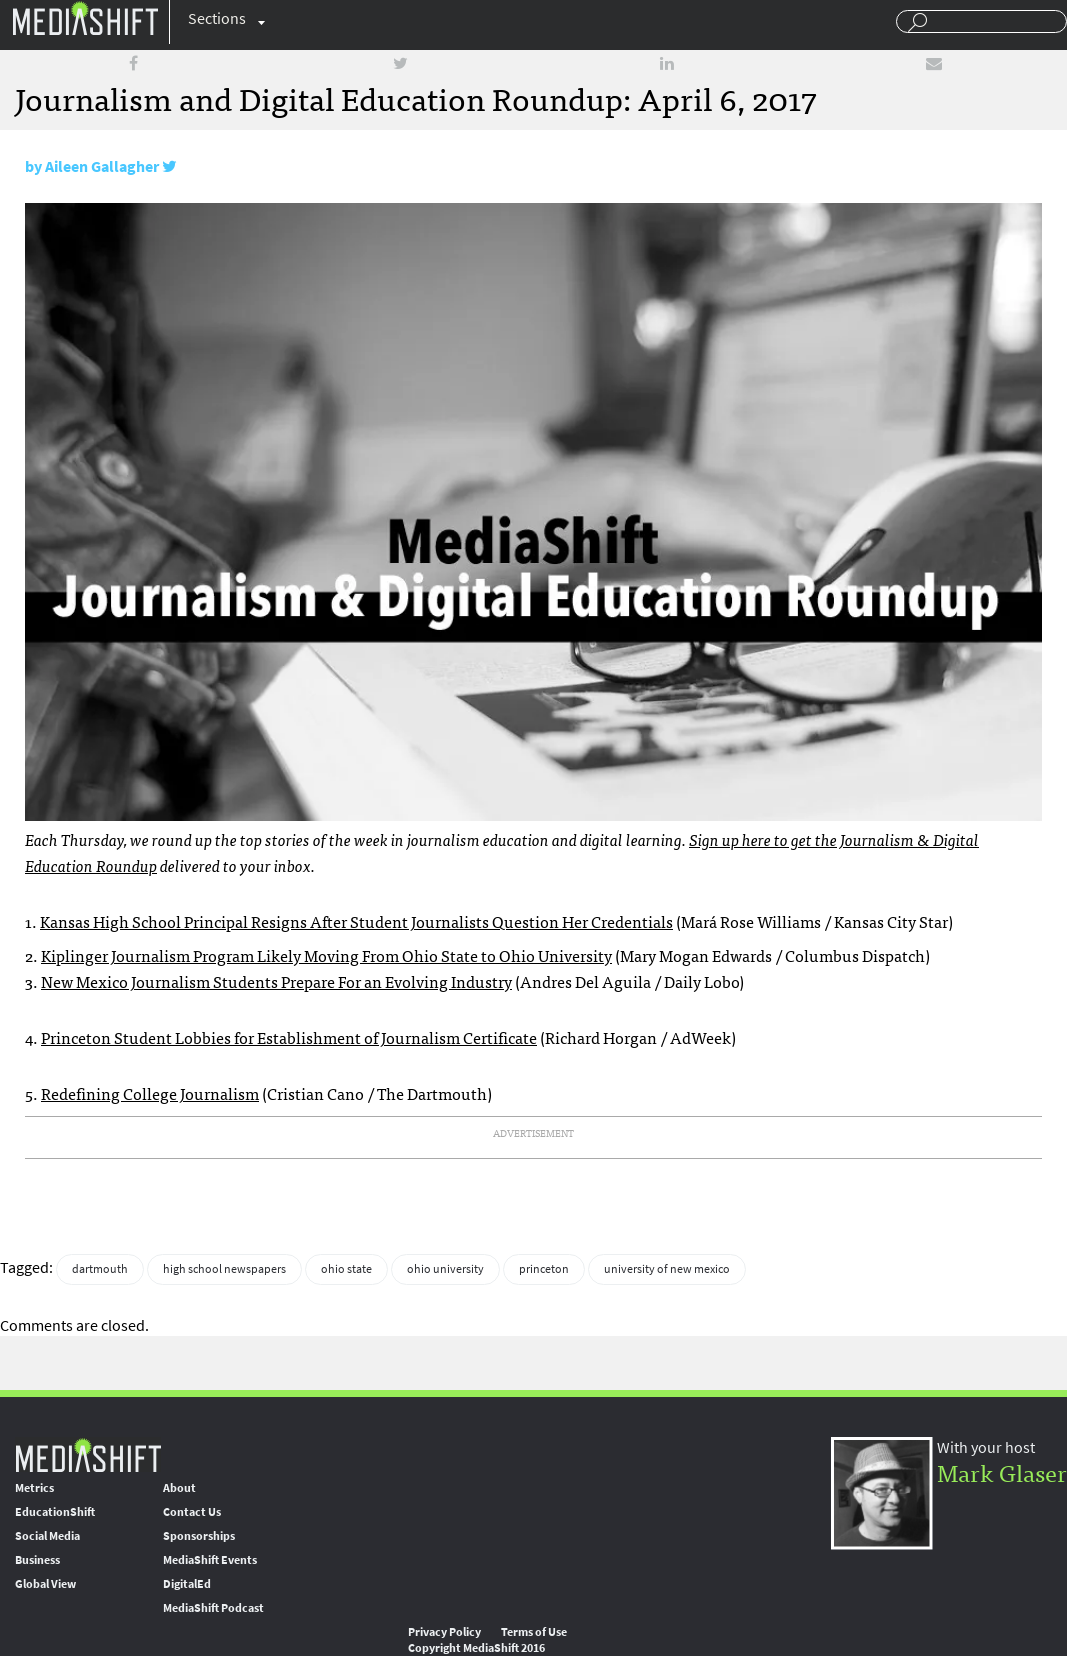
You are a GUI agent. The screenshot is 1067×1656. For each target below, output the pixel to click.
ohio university (445, 1269)
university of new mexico (667, 1269)
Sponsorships (199, 1536)
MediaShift (88, 1454)
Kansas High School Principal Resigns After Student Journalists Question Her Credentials (356, 921)
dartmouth (100, 1269)
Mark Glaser (1002, 1471)
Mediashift (85, 17)
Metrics (34, 1488)
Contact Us (192, 1512)
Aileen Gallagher (102, 166)
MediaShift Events (210, 1560)
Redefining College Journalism (150, 1093)
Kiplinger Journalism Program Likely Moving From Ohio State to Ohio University (326, 955)
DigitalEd (187, 1584)
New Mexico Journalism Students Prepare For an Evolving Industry (276, 981)
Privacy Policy (444, 1632)
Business (37, 1560)
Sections (217, 18)
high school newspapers (224, 1269)
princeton (544, 1269)
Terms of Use (534, 1632)
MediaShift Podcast (213, 1608)
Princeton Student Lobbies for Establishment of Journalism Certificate (289, 1037)
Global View (45, 1584)
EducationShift (55, 1512)
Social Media (47, 1536)
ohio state (346, 1269)
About (179, 1488)
